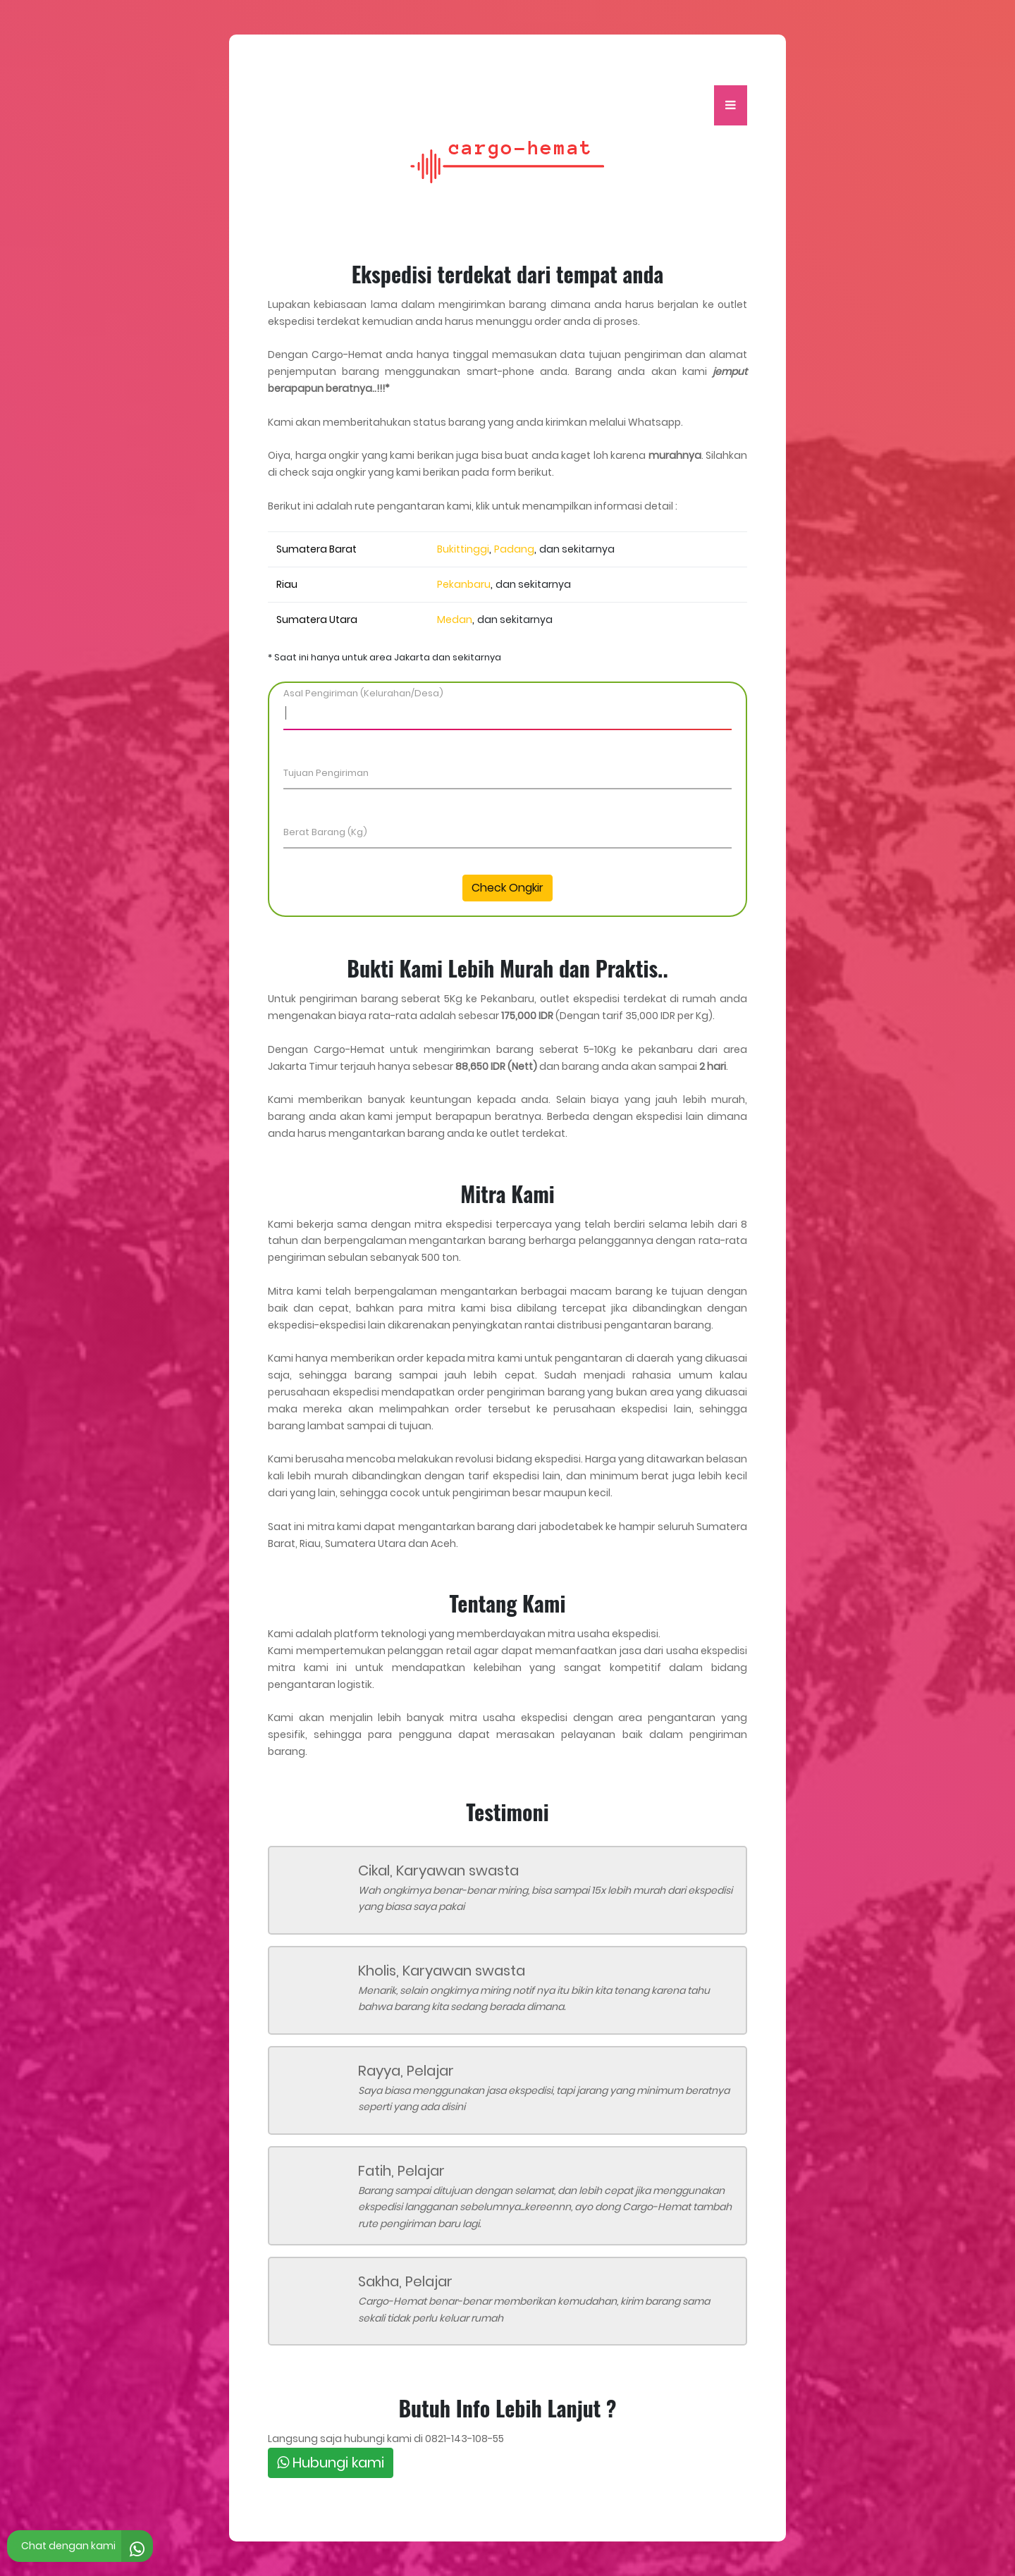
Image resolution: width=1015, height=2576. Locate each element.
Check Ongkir (507, 888)
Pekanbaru (464, 584)
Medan (454, 619)
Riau (286, 584)
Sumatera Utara (316, 619)
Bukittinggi (463, 549)
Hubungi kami (330, 2462)
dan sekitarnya (577, 549)
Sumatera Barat (316, 549)
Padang (514, 549)
